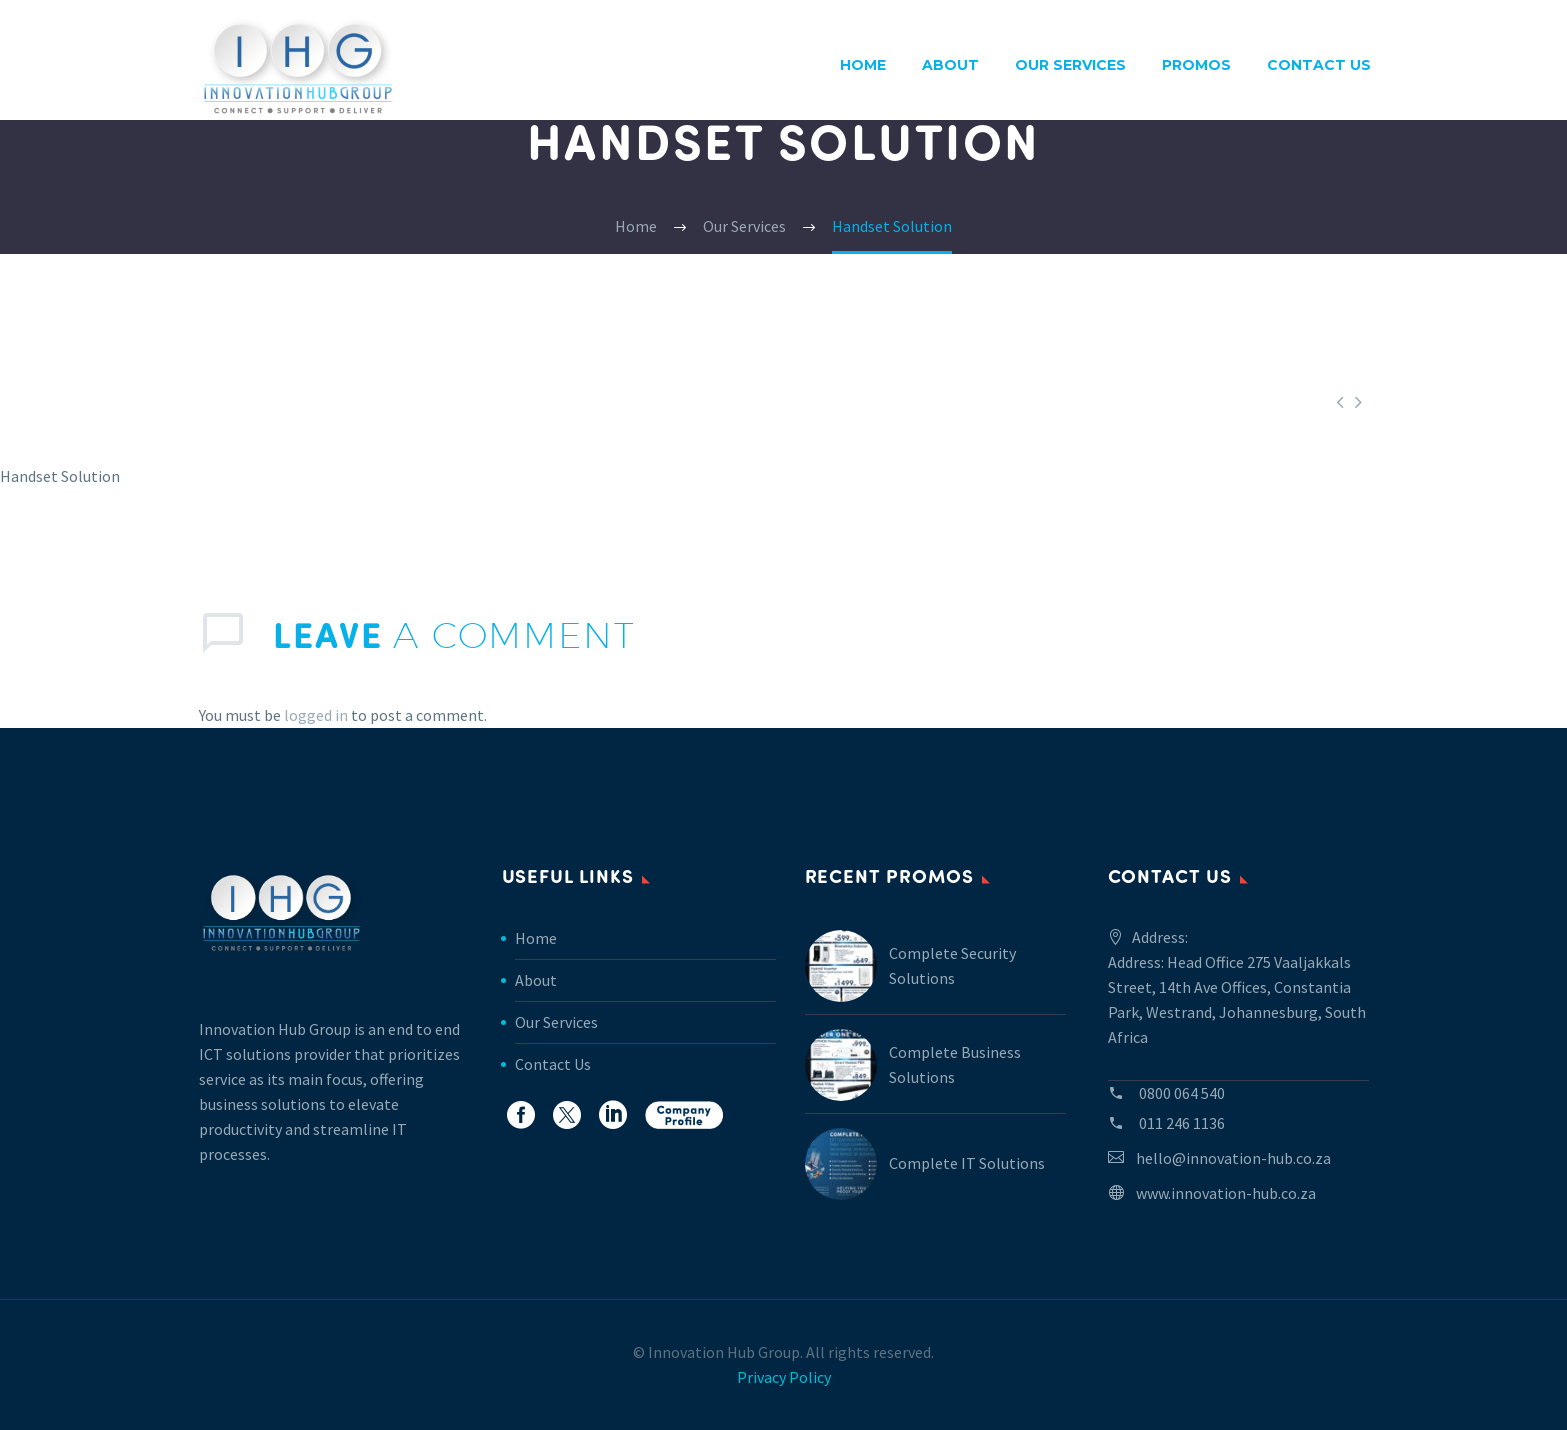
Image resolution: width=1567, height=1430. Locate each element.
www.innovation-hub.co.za (1226, 1193)
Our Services (1070, 65)
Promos (1196, 65)
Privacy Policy (784, 1377)
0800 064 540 (1182, 1093)
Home (863, 65)
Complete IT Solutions (967, 1163)
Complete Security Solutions (952, 965)
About (950, 65)
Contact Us (1319, 65)
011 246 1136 (1182, 1123)
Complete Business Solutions (955, 1064)
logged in (316, 715)
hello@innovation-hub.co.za (1233, 1158)
